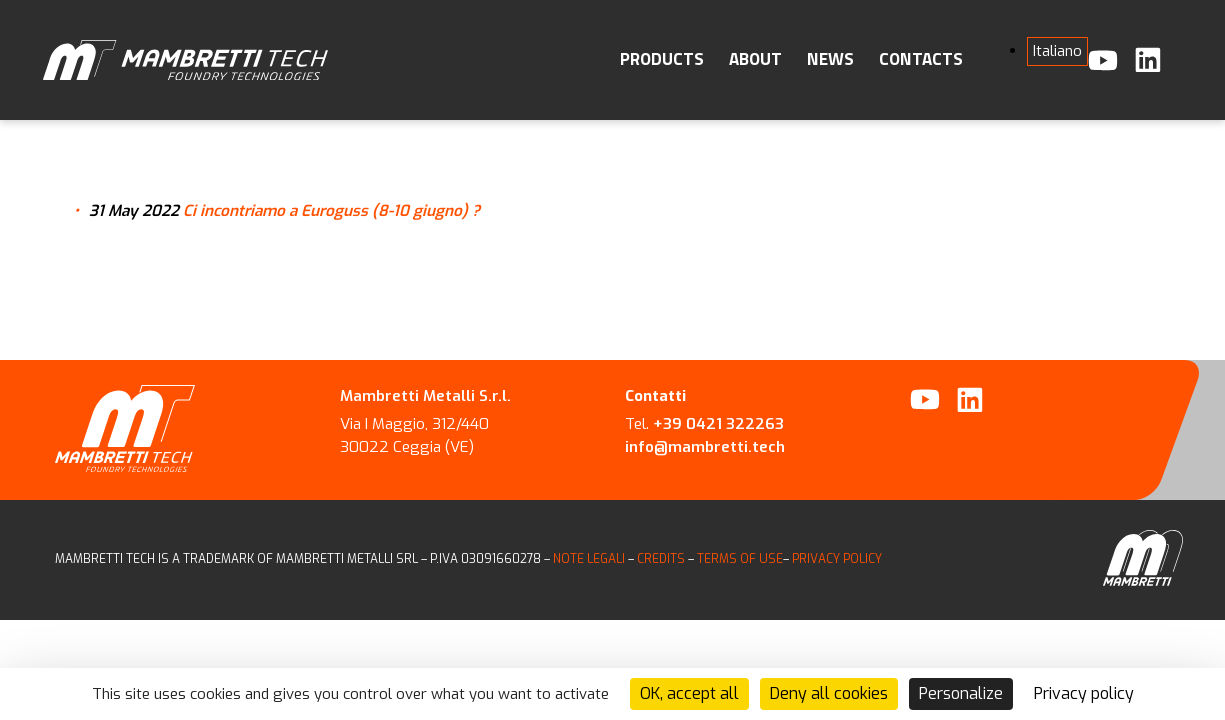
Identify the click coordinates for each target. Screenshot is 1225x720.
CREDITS (662, 559)
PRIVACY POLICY (837, 559)
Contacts (921, 59)
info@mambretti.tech (705, 447)
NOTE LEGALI (589, 559)
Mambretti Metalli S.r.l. (425, 396)
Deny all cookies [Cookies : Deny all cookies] (829, 693)
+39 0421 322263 (718, 424)
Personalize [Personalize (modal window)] (961, 693)
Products (662, 59)
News (830, 59)
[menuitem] (1057, 51)
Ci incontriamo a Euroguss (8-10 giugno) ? (331, 211)
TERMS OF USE (740, 559)
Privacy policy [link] (1084, 693)
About (755, 59)
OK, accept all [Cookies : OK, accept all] (689, 693)
